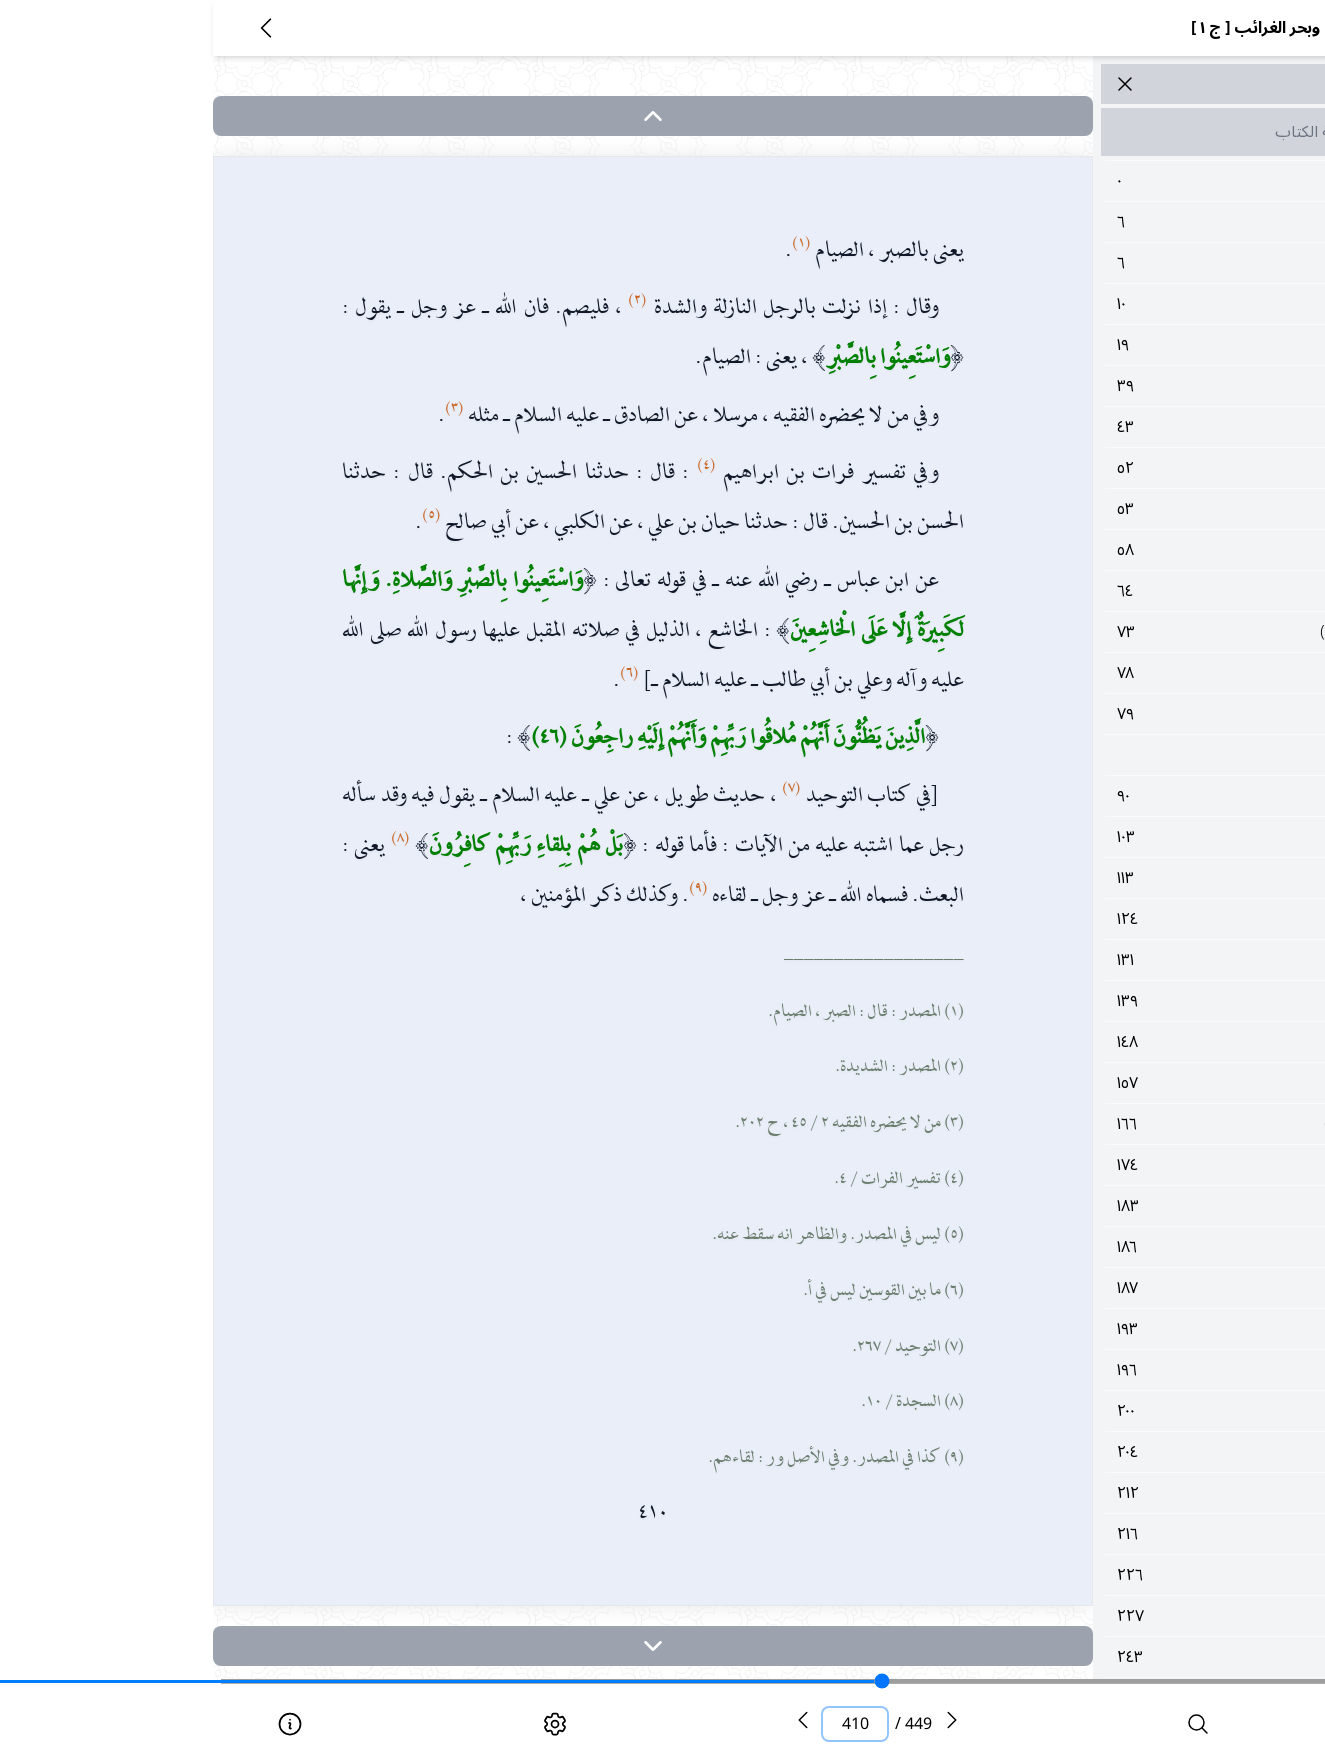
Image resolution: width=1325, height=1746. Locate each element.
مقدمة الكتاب (1106, 132)
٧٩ (1106, 714)
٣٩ (1106, 386)
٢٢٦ (1106, 1575)
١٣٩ (1106, 1001)
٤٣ (1106, 427)
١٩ (1106, 345)
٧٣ (1106, 632)
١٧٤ (1106, 1165)
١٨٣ (1106, 1206)
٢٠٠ (1106, 1411)
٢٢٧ (1106, 1616)
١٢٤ (1106, 919)
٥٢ (1106, 468)
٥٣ (1106, 509)
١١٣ (1106, 878)
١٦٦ (1106, 1124)
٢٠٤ (1106, 1452)
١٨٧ (1106, 1288)
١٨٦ (1106, 1247)
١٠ (1106, 304)
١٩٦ (1106, 1370)
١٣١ (1106, 960)
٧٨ (1106, 673)
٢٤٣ (1106, 1657)
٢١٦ (1106, 1534)
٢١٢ (1106, 1493)
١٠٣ (1106, 837)
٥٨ (1106, 550)
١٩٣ (1106, 1329)
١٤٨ (1106, 1042)
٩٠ (1106, 796)
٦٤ (1106, 591)
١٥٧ (1106, 1083)
